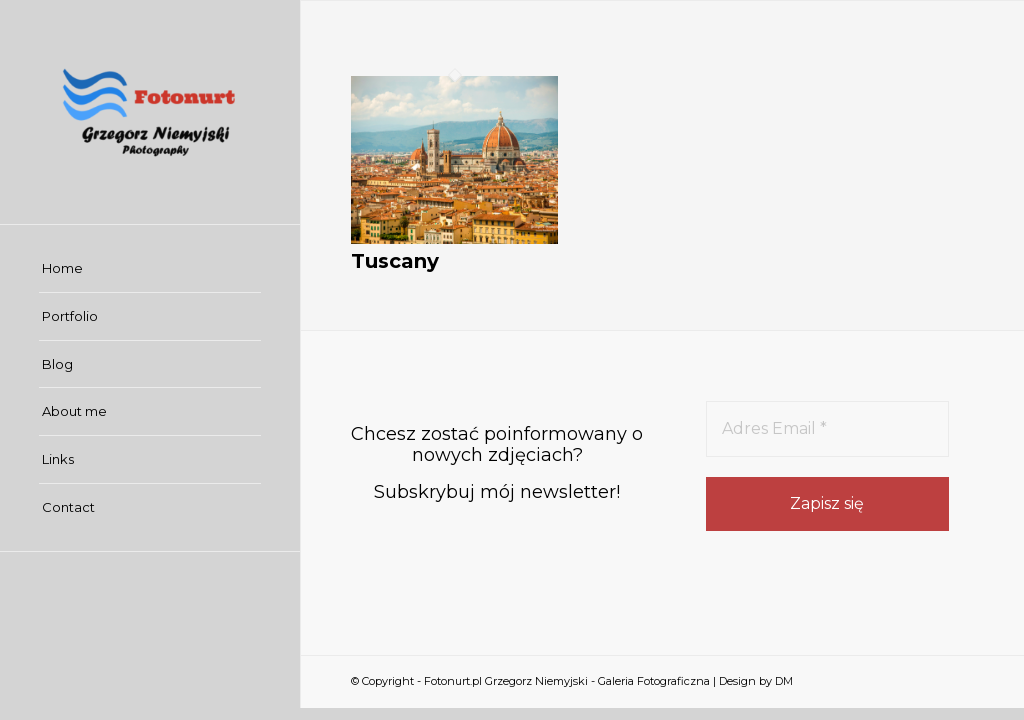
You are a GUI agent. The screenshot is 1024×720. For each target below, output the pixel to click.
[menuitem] (150, 269)
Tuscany (395, 261)
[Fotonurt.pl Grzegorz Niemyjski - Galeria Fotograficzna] (150, 112)
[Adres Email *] (827, 429)
